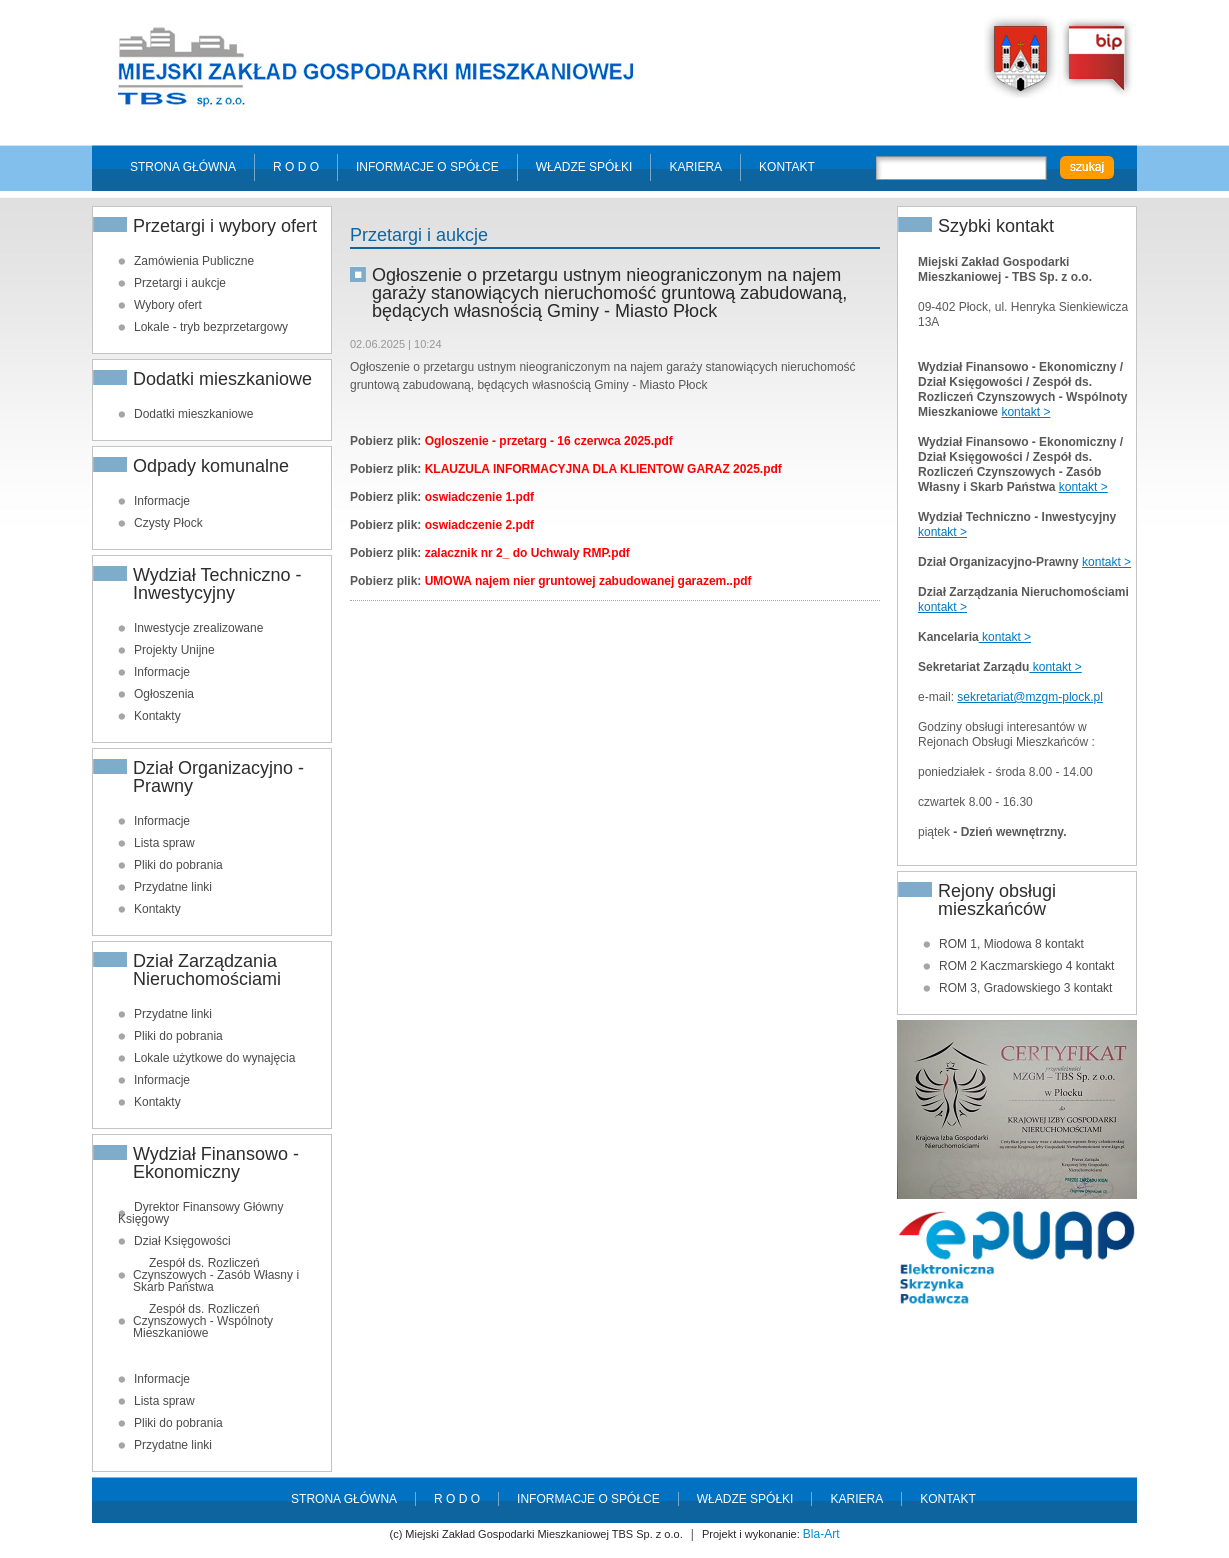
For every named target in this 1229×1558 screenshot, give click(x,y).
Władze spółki (584, 167)
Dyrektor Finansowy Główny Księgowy (200, 1213)
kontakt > (1025, 412)
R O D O (296, 167)
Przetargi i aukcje (180, 283)
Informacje (162, 501)
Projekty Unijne (174, 650)
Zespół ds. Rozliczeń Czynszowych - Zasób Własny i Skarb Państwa (216, 1275)
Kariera (695, 167)
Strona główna (183, 167)
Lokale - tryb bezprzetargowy (211, 327)
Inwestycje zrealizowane (198, 628)
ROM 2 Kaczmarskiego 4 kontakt (1026, 966)
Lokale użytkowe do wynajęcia (214, 1058)
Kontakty (157, 716)
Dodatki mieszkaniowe (193, 414)
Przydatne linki (173, 887)
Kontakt (787, 167)
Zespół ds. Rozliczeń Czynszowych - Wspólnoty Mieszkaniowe (203, 1321)
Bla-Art (821, 1534)
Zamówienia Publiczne (194, 261)
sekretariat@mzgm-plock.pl (1030, 697)
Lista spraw (164, 843)
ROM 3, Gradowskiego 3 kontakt (1025, 988)
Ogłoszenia (164, 694)
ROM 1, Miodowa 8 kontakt (1011, 944)
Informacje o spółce (427, 167)
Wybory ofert (168, 305)
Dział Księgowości (182, 1241)
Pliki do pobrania (178, 865)
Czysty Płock (168, 523)
